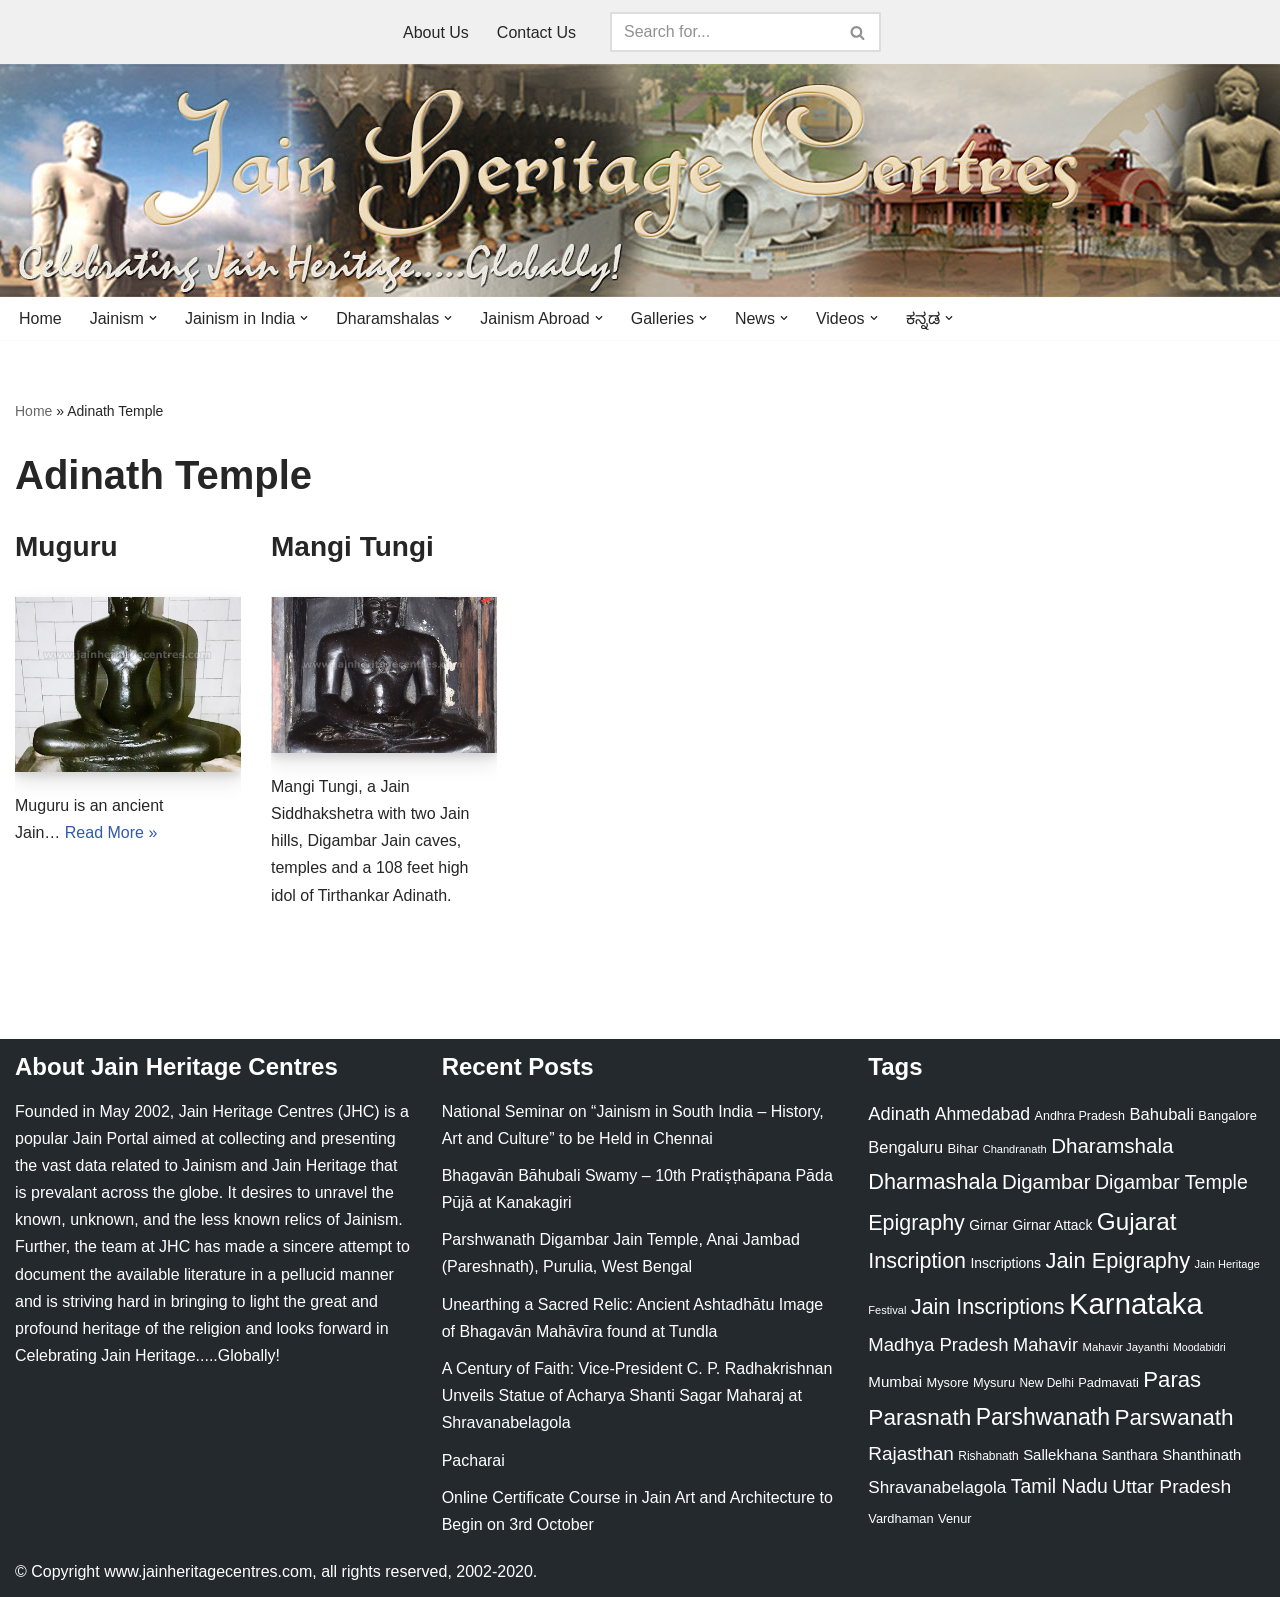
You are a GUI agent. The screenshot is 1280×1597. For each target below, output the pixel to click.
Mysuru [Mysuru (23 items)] (994, 1382)
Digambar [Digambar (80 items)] (1046, 1182)
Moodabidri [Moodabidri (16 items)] (1199, 1347)
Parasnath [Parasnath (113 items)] (919, 1417)
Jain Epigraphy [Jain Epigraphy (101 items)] (1117, 1260)
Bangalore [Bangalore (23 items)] (1227, 1115)
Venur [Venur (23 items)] (954, 1518)
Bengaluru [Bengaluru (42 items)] (905, 1147)
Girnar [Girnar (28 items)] (988, 1225)
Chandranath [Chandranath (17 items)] (1015, 1149)
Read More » (111, 832)
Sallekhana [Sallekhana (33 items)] (1060, 1454)
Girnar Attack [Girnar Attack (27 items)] (1052, 1225)
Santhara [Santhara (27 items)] (1130, 1455)
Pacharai (473, 1460)
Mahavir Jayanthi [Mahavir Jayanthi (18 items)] (1125, 1347)
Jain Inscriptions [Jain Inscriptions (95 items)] (988, 1307)
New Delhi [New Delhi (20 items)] (1046, 1383)
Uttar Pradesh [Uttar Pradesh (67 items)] (1171, 1486)
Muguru (66, 546)
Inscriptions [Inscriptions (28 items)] (1005, 1263)
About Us (436, 32)
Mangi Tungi (352, 546)
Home (40, 318)
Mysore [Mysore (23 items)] (948, 1382)
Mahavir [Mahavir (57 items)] (1045, 1344)
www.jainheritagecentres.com (208, 1571)
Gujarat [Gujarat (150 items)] (1137, 1221)
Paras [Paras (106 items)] (1172, 1379)
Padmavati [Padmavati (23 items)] (1108, 1382)
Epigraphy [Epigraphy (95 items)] (916, 1223)
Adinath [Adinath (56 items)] (899, 1113)
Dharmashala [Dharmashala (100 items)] (932, 1181)
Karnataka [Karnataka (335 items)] (1136, 1303)
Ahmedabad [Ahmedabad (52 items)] (982, 1114)
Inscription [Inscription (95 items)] (917, 1261)
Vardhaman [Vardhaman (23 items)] (900, 1518)
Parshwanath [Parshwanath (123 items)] (1043, 1417)
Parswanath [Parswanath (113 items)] (1173, 1417)
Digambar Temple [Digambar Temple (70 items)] (1171, 1182)
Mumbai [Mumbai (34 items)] (895, 1381)
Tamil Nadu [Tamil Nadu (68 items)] (1059, 1486)
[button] (153, 318)
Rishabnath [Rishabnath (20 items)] (988, 1456)
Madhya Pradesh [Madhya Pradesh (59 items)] (938, 1344)
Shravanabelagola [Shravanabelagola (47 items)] (937, 1487)
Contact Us (536, 32)
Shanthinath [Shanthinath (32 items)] (1201, 1455)
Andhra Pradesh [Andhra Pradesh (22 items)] (1080, 1116)
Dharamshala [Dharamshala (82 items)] (1112, 1145)
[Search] (723, 32)
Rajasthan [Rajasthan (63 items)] (911, 1453)
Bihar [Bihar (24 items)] (963, 1148)
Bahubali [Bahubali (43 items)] (1161, 1114)
